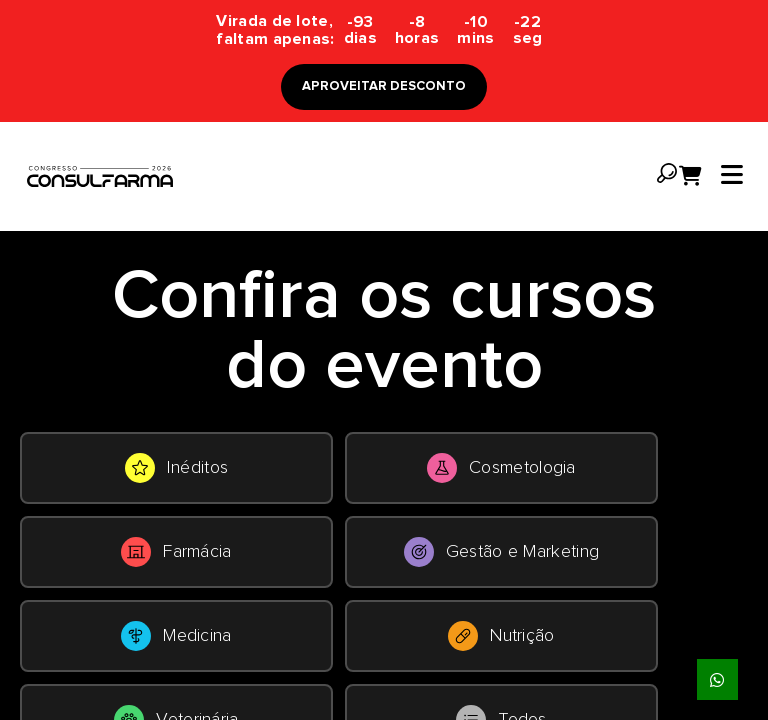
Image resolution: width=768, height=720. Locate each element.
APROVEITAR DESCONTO (384, 86)
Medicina (176, 636)
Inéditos (176, 468)
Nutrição (501, 636)
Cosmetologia (501, 468)
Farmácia (176, 552)
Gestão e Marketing (501, 552)
